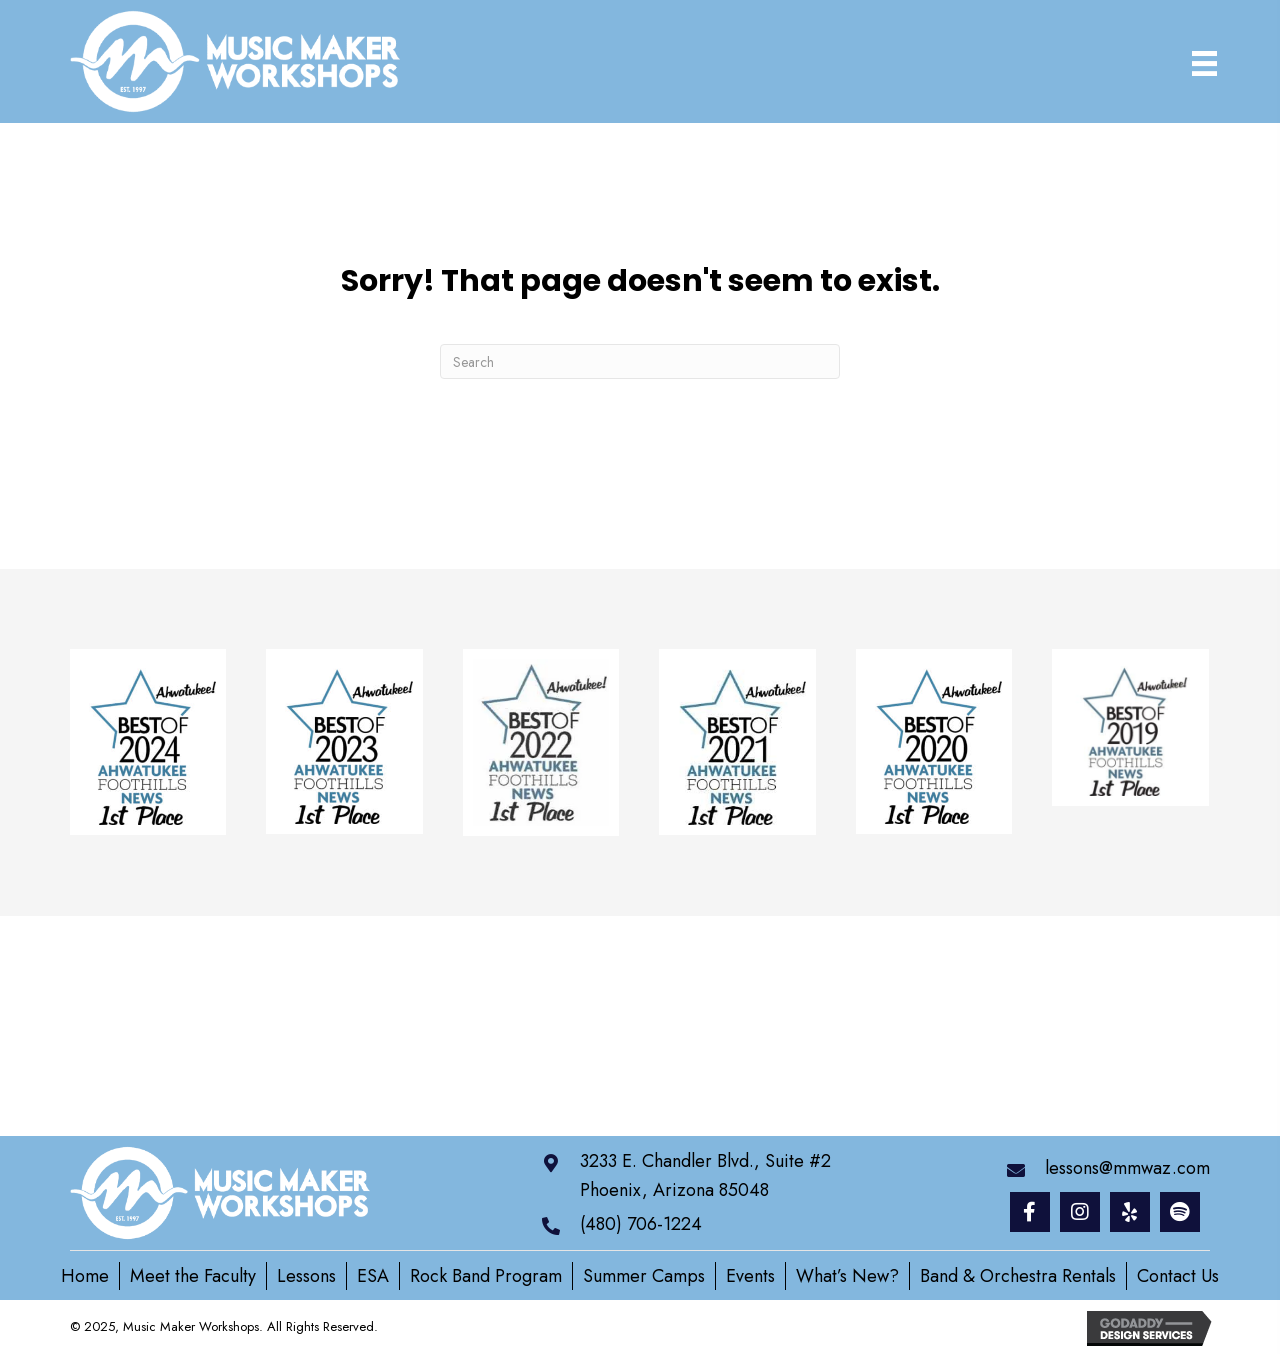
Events (750, 1276)
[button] (1030, 1212)
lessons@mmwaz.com (1127, 1168)
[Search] (640, 361)
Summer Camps (644, 1276)
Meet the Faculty (193, 1276)
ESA (373, 1276)
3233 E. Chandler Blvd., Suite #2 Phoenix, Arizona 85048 (705, 1175)
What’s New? (847, 1276)
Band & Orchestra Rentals (1018, 1276)
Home (85, 1276)
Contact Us (1178, 1276)
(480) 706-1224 (641, 1224)
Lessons (306, 1276)
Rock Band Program (486, 1276)
